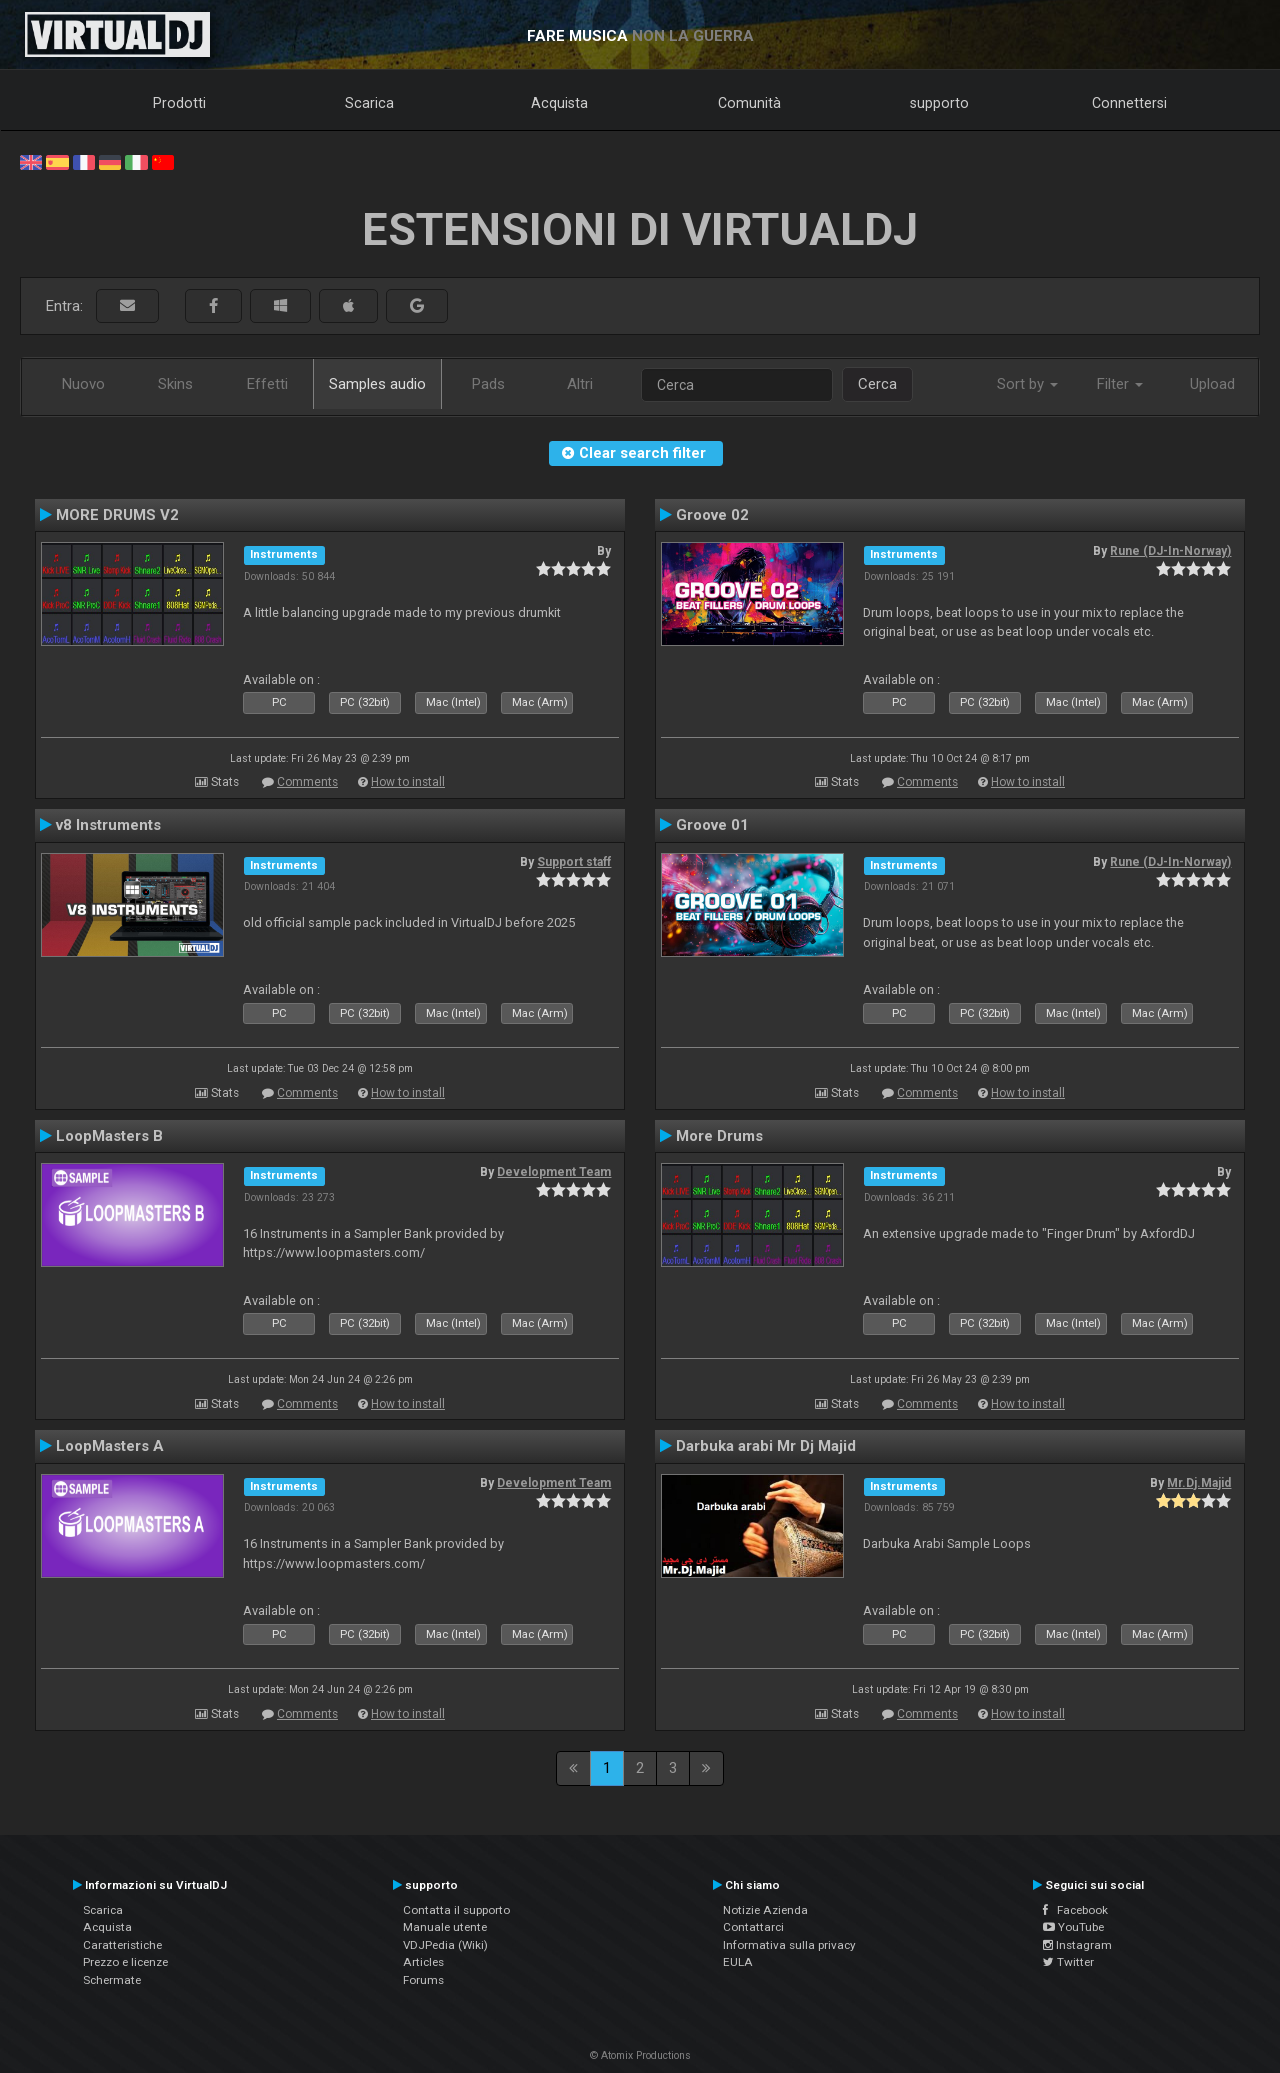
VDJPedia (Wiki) (445, 1945)
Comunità (749, 103)
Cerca (877, 384)
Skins (175, 384)
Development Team (554, 1172)
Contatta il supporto (456, 1910)
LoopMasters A (110, 1446)
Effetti (267, 384)
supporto (939, 103)
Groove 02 (712, 515)
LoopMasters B (109, 1136)
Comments (307, 782)
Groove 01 (712, 825)
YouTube (1073, 1927)
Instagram (1077, 1945)
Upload (1212, 384)
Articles (423, 1962)
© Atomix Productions (640, 2055)
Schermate (112, 1980)
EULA (738, 1962)
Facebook (1075, 1910)
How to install (408, 782)
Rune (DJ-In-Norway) (1170, 551)
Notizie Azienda (765, 1910)
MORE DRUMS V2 (117, 515)
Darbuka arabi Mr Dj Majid (766, 1446)
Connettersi (1129, 103)
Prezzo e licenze (125, 1962)
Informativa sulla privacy (789, 1945)
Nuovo (83, 384)
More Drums (719, 1136)
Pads (488, 384)
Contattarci (753, 1927)
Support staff (574, 862)
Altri (580, 384)
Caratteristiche (122, 1945)
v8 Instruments (108, 825)
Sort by (1027, 384)
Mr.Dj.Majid (1199, 1483)
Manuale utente (445, 1927)
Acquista (559, 103)
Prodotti (179, 103)
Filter (1120, 384)
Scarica (369, 103)
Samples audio (377, 384)
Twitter (1068, 1962)
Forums (423, 1980)
